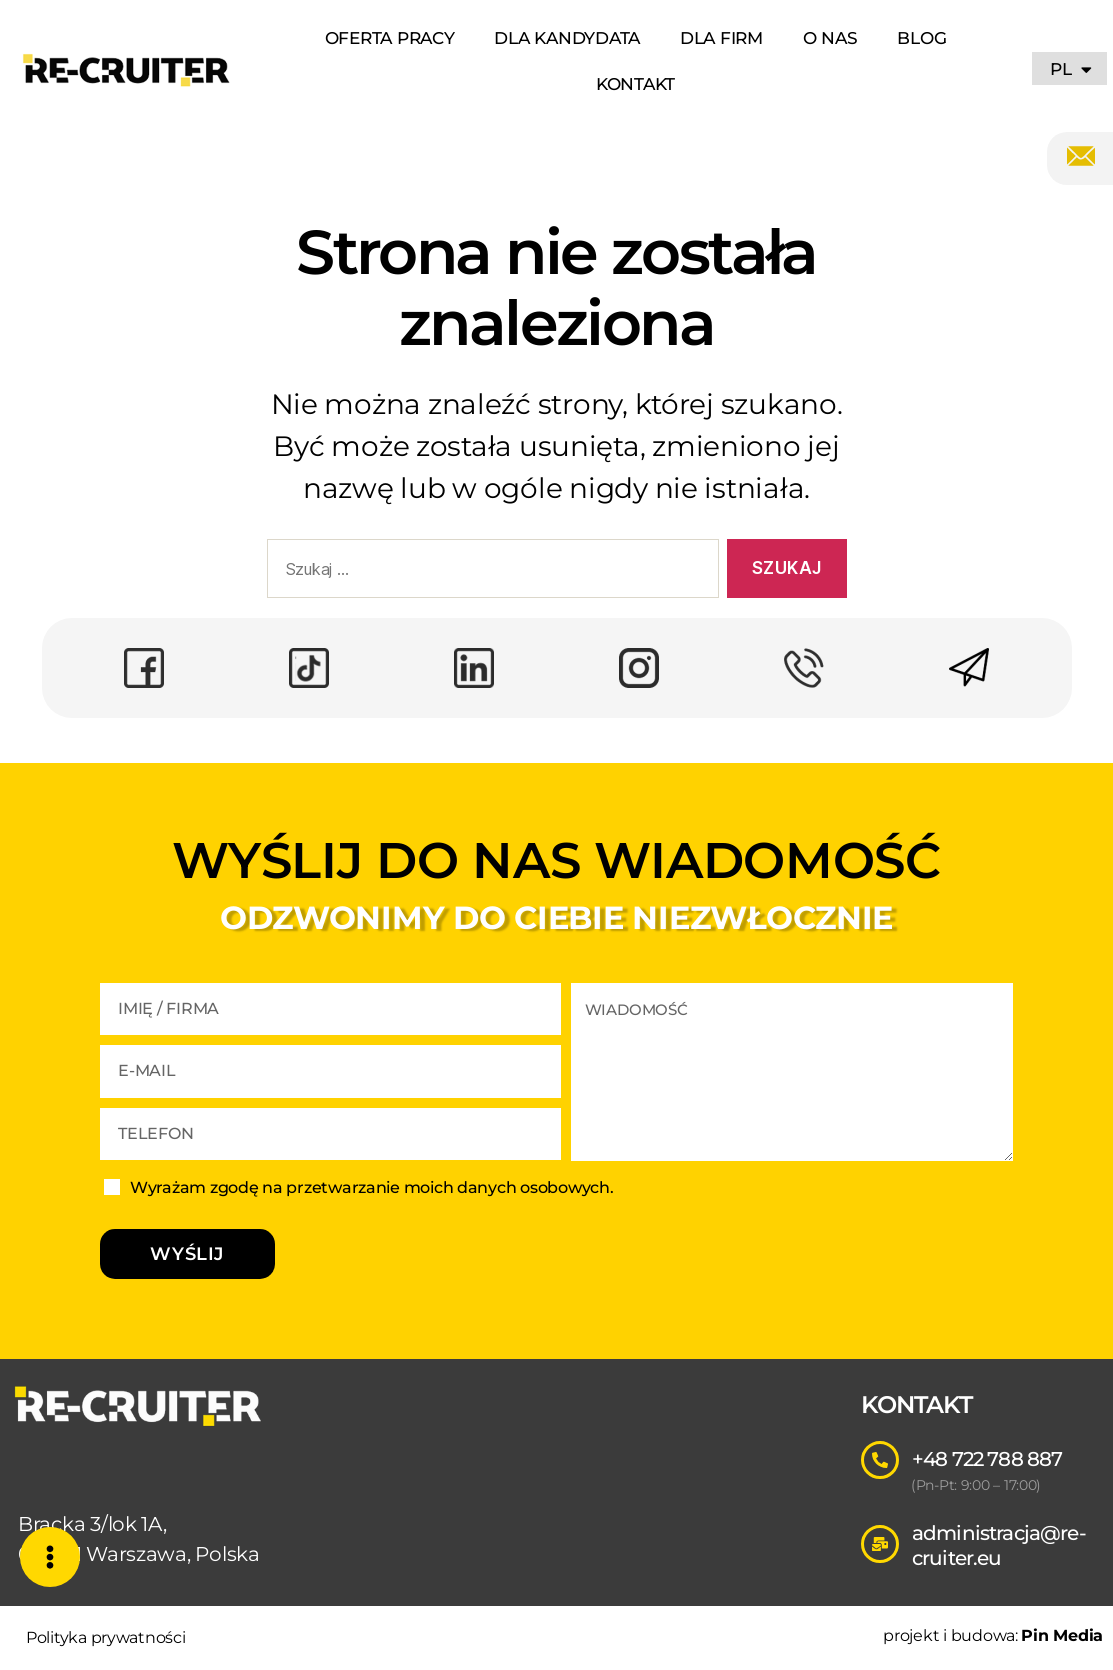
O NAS (830, 38)
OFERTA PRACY (390, 38)
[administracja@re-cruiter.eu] (880, 1544)
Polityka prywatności (106, 1637)
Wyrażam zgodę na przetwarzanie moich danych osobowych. (371, 1187)
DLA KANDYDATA (567, 38)
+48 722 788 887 (987, 1459)
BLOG (921, 38)
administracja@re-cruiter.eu (999, 1545)
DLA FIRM (721, 38)
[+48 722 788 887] (880, 1460)
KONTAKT (635, 84)
